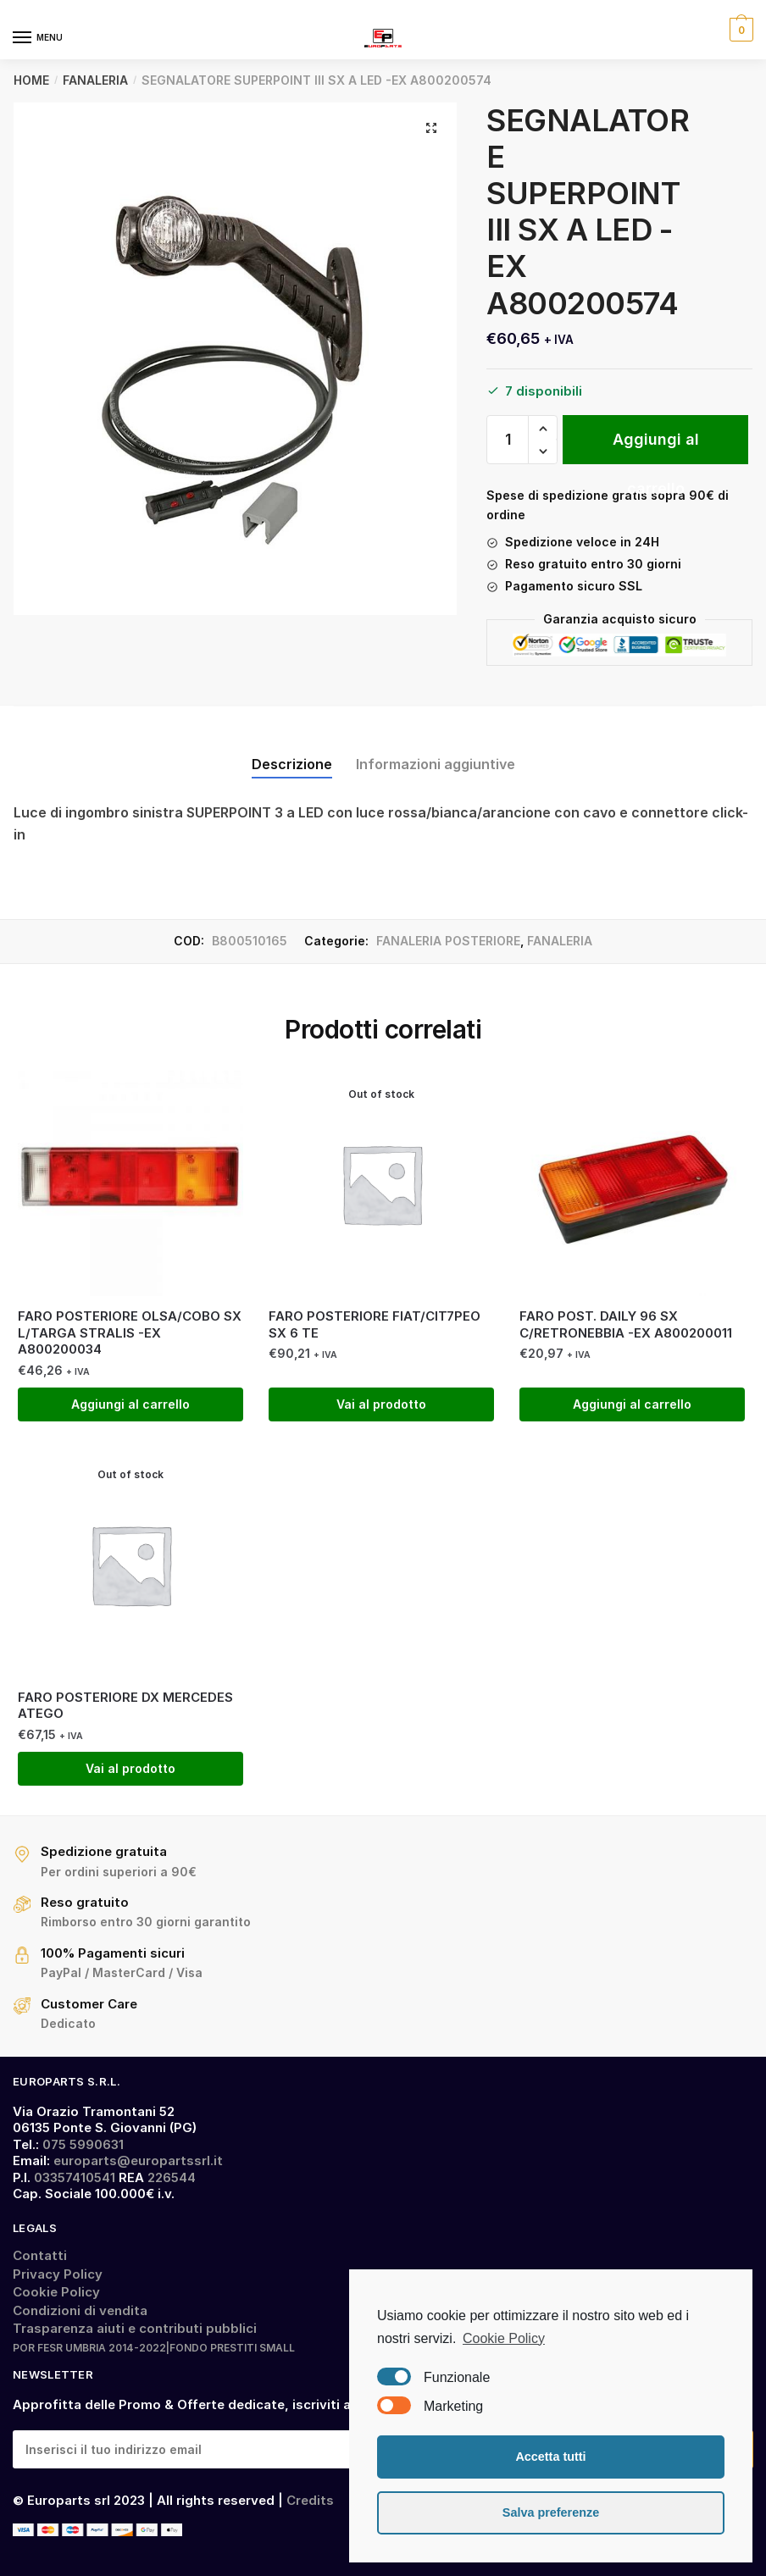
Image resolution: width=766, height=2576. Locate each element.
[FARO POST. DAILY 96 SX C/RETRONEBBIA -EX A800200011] (632, 1183)
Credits (310, 2500)
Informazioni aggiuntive (435, 764)
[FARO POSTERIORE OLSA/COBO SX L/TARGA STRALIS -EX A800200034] (130, 1183)
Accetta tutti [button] (550, 2456)
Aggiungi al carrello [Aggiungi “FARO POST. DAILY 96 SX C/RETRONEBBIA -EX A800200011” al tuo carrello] (632, 1404)
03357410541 (74, 2177)
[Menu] (38, 38)
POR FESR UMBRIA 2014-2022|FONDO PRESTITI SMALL (154, 2347)
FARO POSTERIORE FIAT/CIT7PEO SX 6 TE (374, 1324)
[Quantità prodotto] (507, 439)
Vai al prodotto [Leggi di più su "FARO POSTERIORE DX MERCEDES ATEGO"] (130, 1768)
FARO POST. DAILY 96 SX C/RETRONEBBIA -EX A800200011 (625, 1324)
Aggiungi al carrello (656, 447)
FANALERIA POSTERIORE (448, 940)
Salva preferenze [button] (550, 2512)
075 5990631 (83, 2144)
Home (31, 80)
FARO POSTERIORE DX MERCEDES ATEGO (125, 1705)
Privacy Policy (58, 2274)
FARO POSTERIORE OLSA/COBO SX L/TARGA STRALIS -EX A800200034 (129, 1332)
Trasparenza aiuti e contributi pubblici (135, 2328)
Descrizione (292, 764)
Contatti (40, 2255)
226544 (171, 2177)
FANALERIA (95, 80)
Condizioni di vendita (80, 2310)
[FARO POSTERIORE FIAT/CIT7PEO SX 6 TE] (381, 1183)
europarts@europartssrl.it (138, 2160)
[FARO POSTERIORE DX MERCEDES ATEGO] (130, 1563)
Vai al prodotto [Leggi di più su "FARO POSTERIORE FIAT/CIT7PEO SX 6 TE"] (381, 1404)
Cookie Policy (56, 2292)
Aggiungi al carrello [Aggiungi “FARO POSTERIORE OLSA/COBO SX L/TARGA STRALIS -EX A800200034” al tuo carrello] (130, 1404)
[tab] (292, 750)
